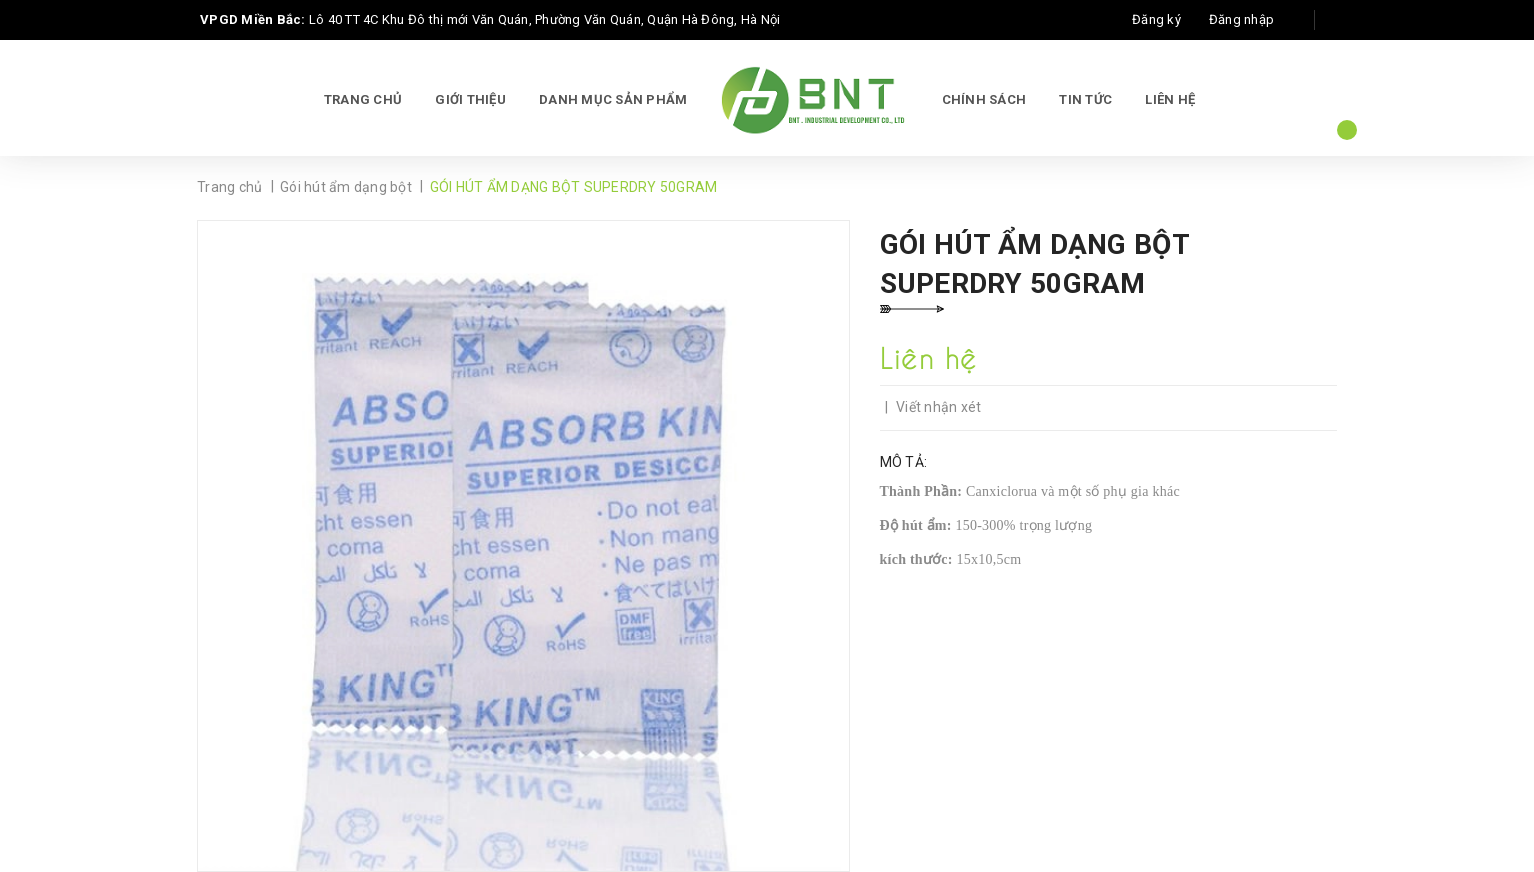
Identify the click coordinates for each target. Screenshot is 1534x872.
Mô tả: (904, 462)
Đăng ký (1156, 19)
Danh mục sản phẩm (613, 99)
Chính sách (984, 99)
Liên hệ (1170, 99)
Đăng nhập (1241, 19)
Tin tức (1085, 99)
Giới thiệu (470, 99)
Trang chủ (363, 99)
